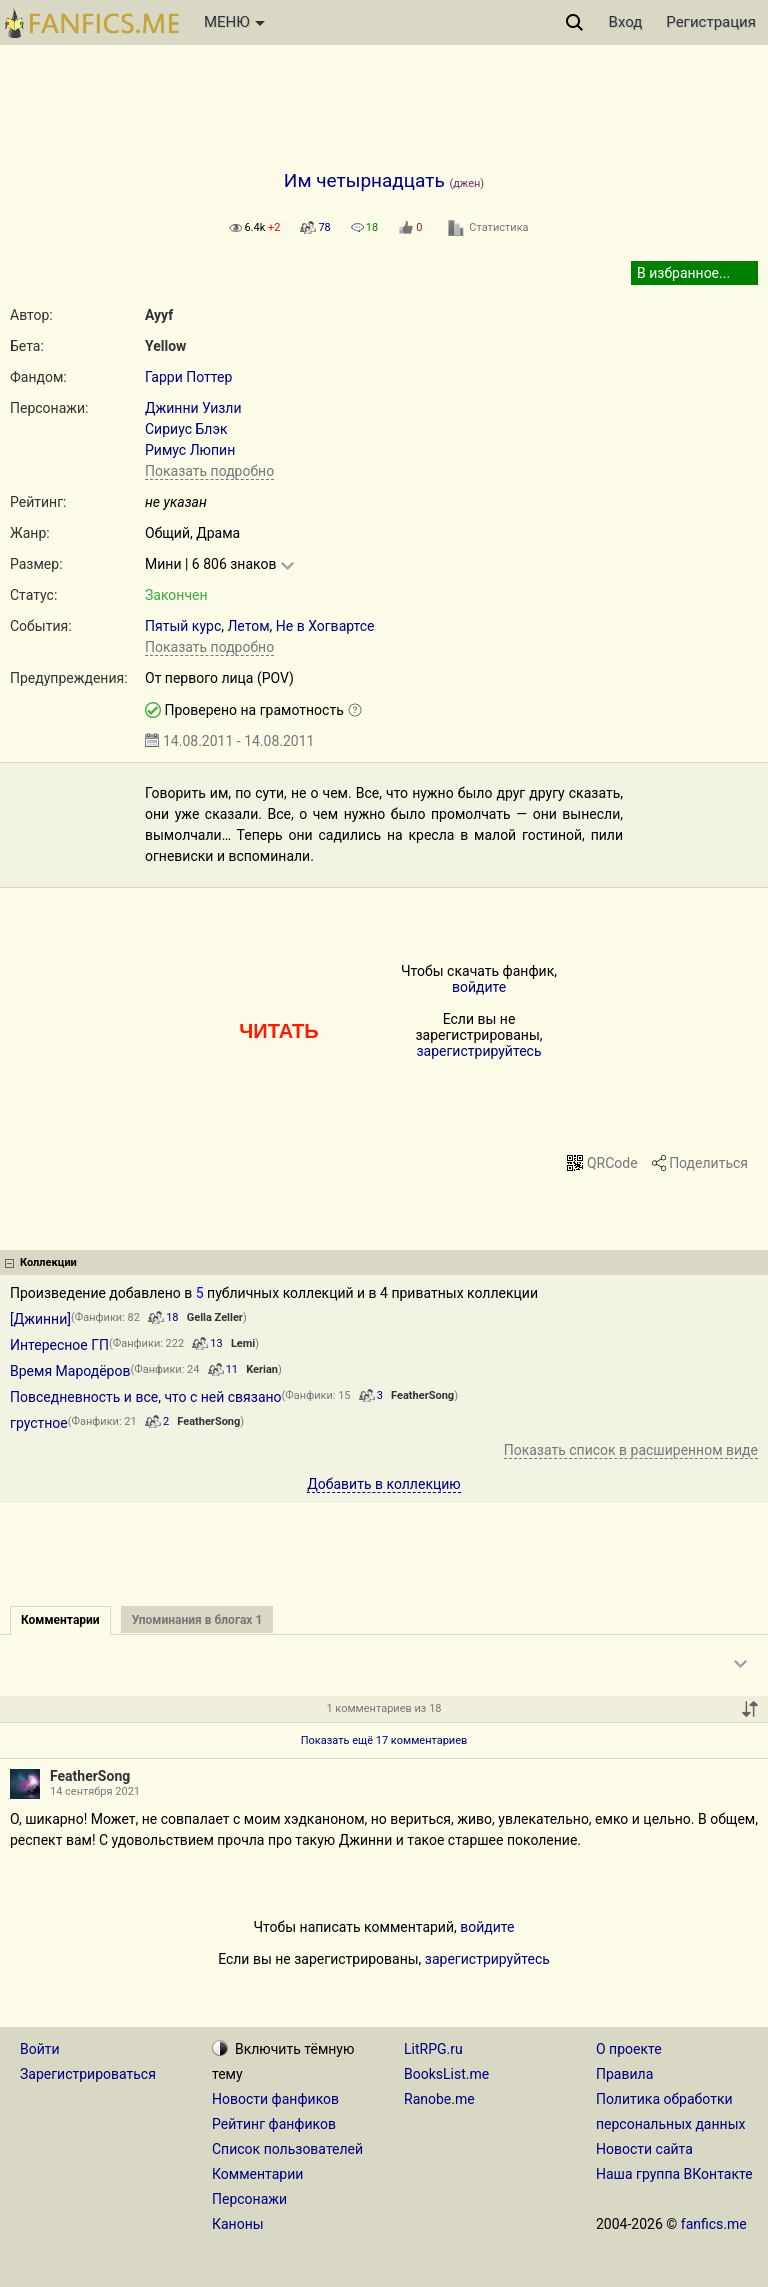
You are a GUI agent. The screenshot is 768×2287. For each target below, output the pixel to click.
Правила (624, 2074)
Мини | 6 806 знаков (210, 564)
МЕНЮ (234, 22)
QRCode (612, 1163)
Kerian (262, 1369)
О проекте (629, 2049)
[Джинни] (40, 1319)
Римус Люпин (190, 450)
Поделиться (708, 1163)
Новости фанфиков (275, 2099)
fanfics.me (714, 2224)
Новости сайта (644, 2149)
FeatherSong (422, 1395)
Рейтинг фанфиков (274, 2124)
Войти (40, 2049)
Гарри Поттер (188, 377)
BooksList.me (446, 2074)
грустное (39, 1423)
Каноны (238, 2224)
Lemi (243, 1343)
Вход (626, 22)
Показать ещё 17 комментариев (384, 1740)
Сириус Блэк (186, 429)
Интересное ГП (59, 1345)
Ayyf (159, 315)
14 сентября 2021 (95, 1791)
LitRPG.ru (433, 2049)
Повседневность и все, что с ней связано (146, 1397)
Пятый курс (183, 626)
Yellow (165, 346)
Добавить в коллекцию (384, 1484)
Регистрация (711, 22)
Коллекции (48, 1262)
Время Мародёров (70, 1371)
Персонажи (249, 2199)
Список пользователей (287, 2149)
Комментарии (257, 2174)
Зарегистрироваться (88, 2074)
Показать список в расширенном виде (631, 1450)
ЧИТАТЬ (278, 1031)
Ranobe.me (439, 2099)
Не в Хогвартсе (325, 626)
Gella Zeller (215, 1317)
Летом (248, 626)
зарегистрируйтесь (478, 1051)
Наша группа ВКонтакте (674, 2174)
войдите (479, 987)
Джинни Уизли (193, 408)
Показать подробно (209, 471)
